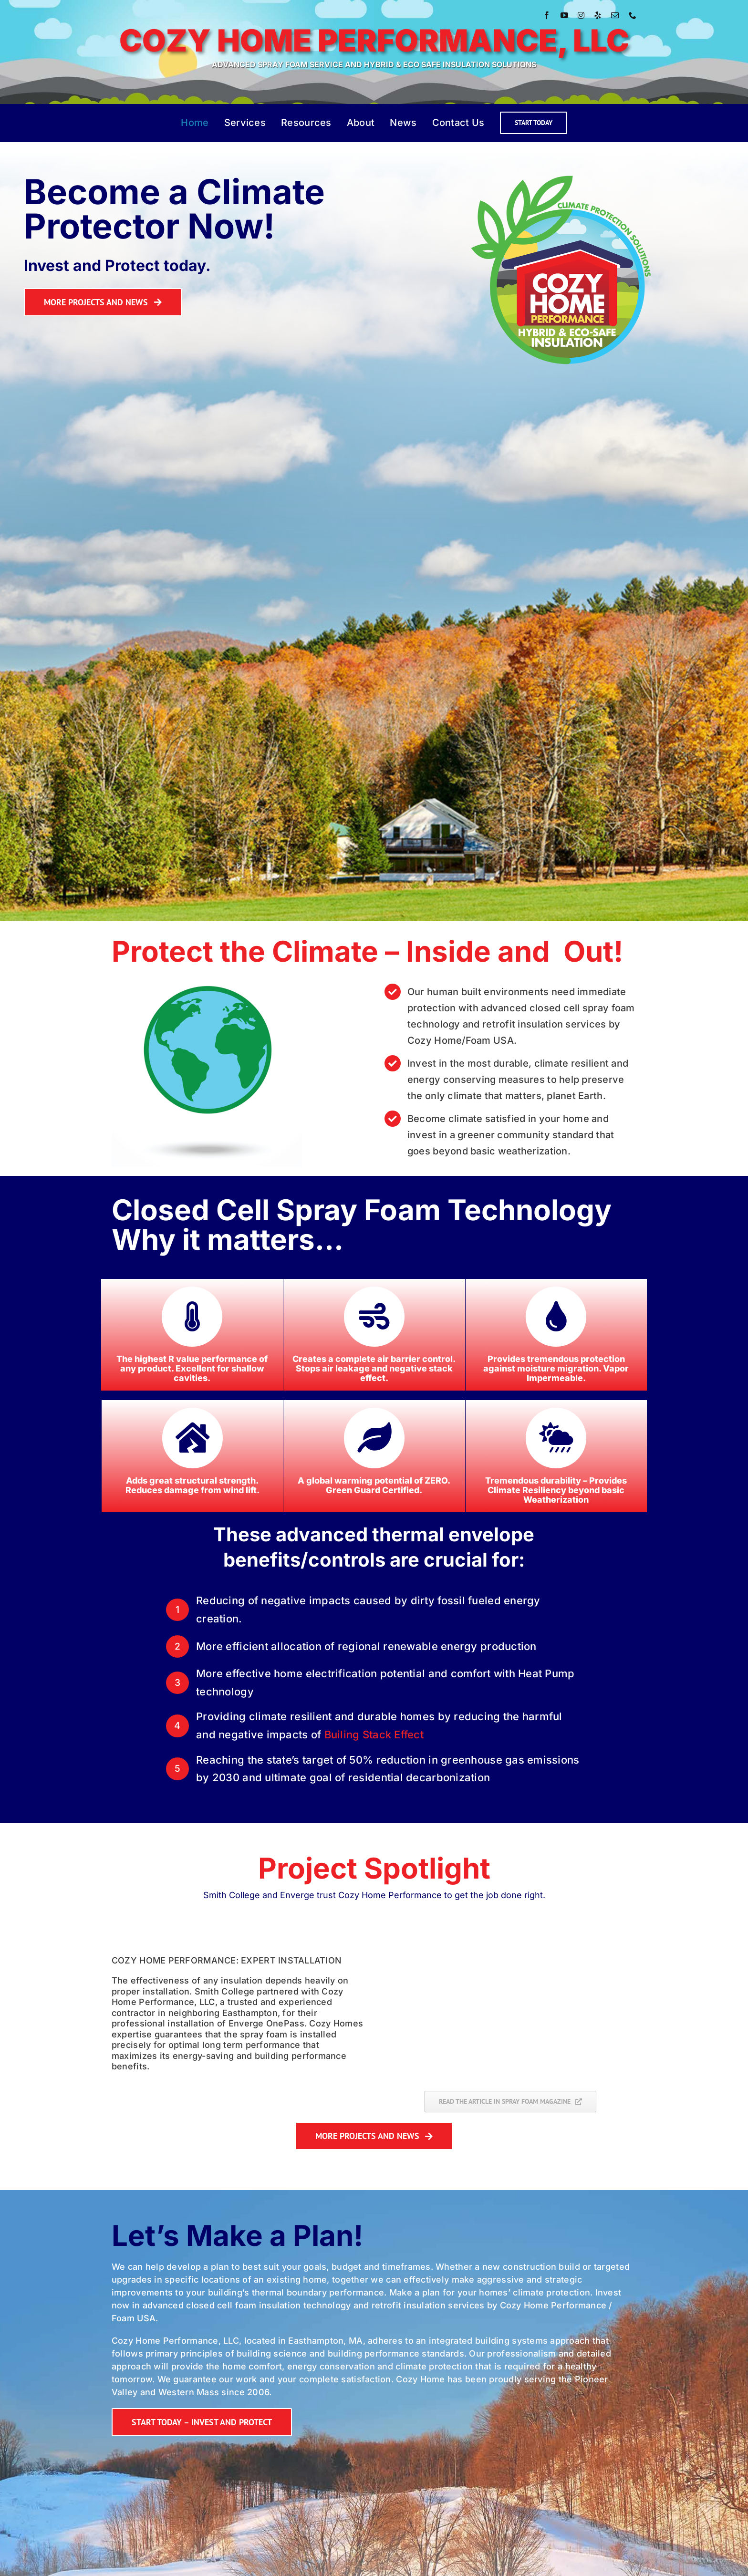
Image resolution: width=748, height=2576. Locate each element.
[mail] (615, 15)
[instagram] (581, 15)
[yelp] (598, 15)
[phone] (632, 15)
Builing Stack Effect (374, 1734)
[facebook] (547, 15)
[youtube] (564, 15)
